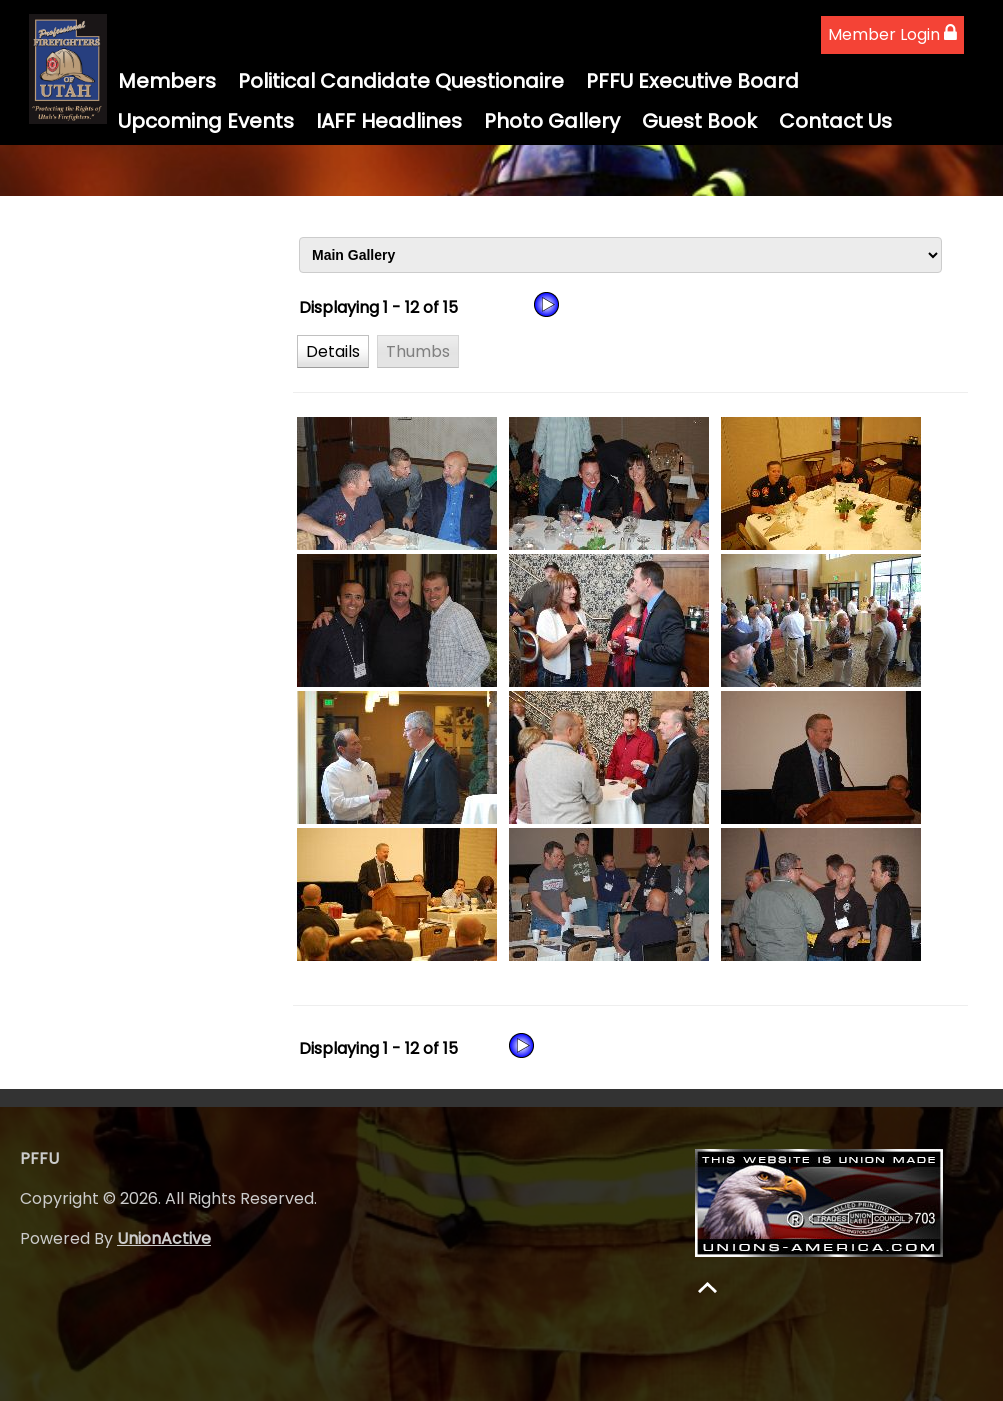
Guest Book (699, 121)
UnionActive (164, 1238)
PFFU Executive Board (692, 81)
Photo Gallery (552, 121)
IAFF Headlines (389, 121)
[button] (333, 351)
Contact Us (835, 121)
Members (167, 81)
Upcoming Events (206, 121)
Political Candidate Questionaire (401, 81)
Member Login (892, 34)
